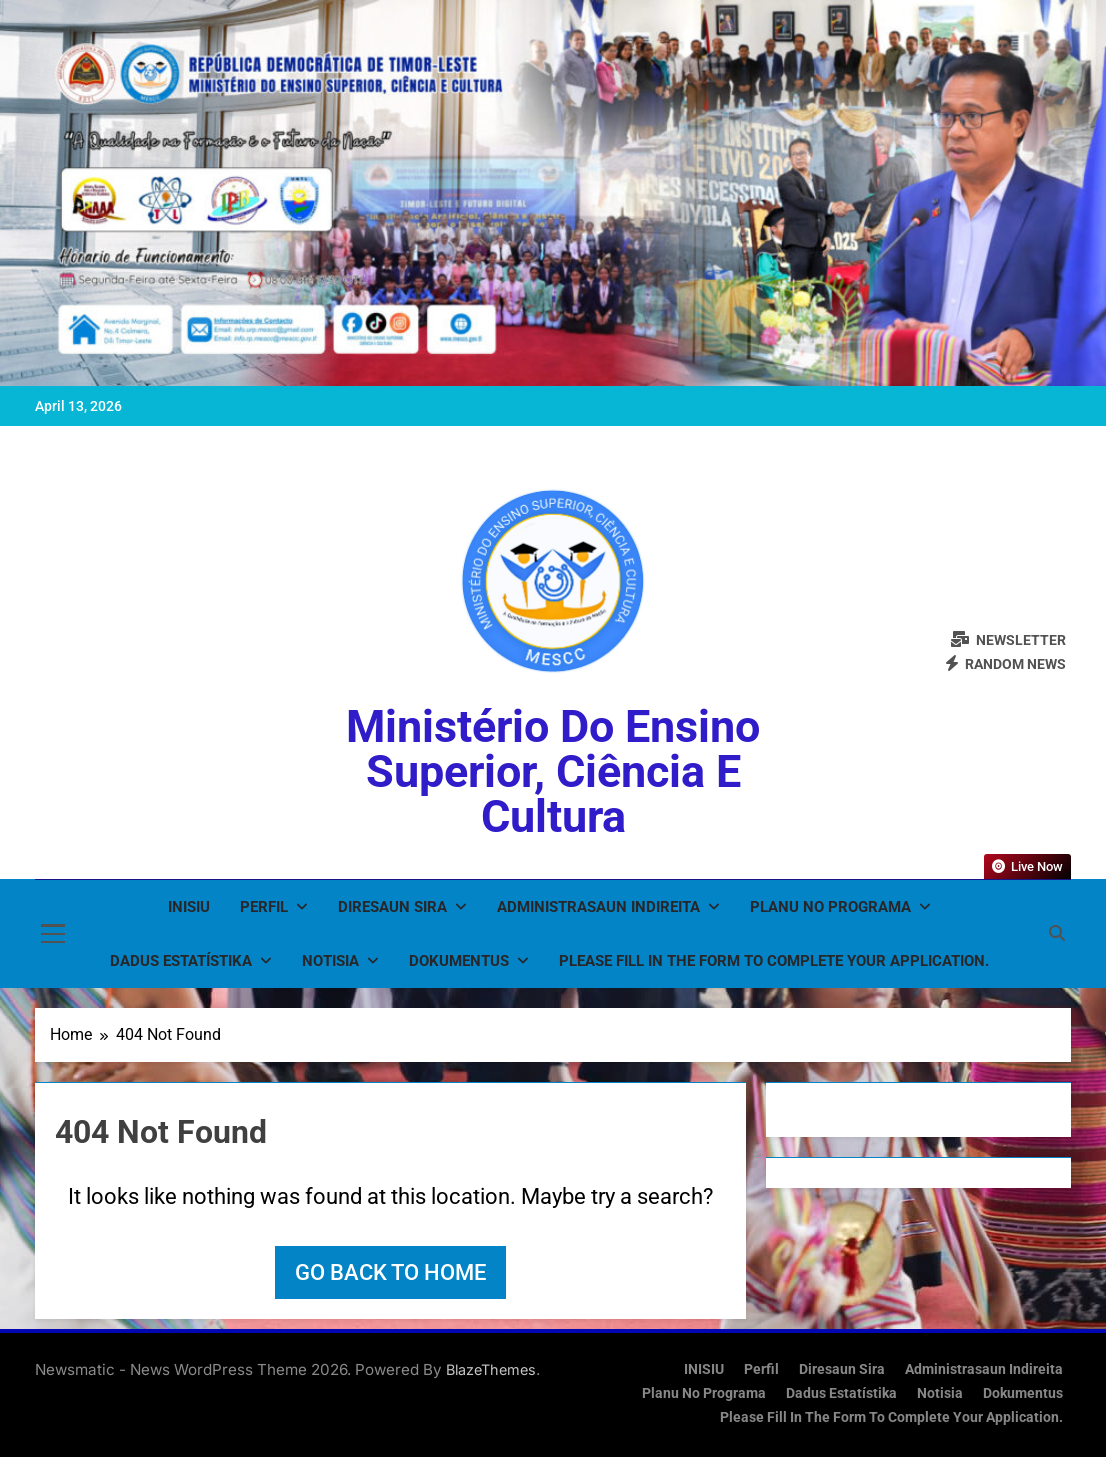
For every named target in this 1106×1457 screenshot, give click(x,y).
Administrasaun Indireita (598, 907)
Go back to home (390, 1272)
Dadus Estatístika (181, 961)
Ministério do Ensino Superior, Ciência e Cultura (553, 771)
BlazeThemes (491, 1369)
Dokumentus (459, 961)
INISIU (189, 907)
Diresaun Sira (392, 907)
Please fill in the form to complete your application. (774, 961)
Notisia (330, 961)
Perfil (264, 907)
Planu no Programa (830, 907)
